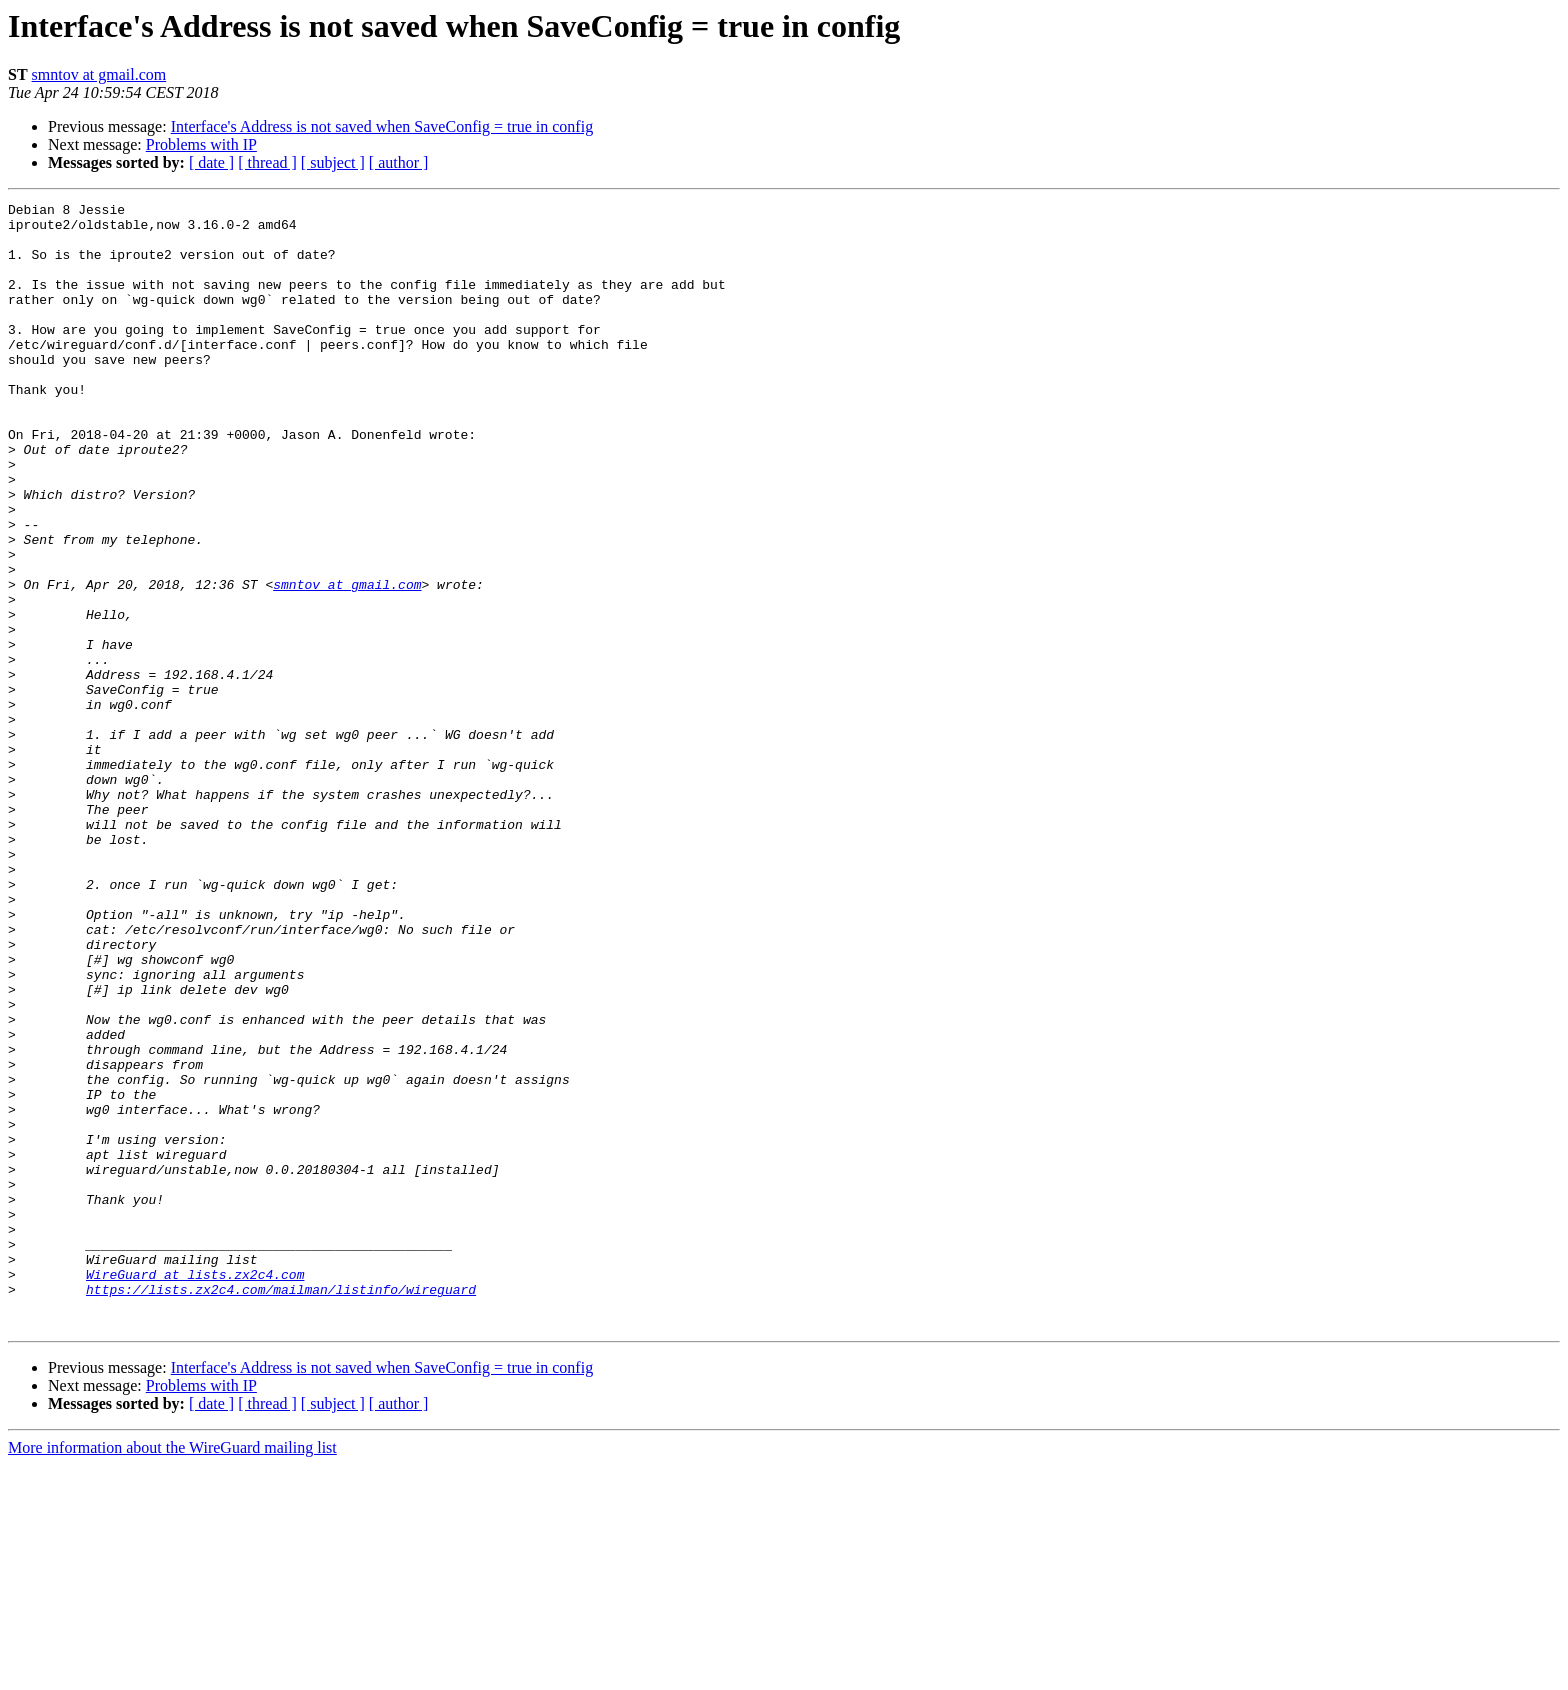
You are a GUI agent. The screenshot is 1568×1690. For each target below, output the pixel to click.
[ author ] (399, 162)
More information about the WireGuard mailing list (172, 1672)
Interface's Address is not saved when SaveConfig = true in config (382, 126)
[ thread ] (267, 162)
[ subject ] (333, 162)
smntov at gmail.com (99, 74)
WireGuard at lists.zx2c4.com (195, 1490)
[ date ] (211, 162)
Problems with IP (201, 144)
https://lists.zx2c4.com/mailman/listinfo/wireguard (281, 1508)
